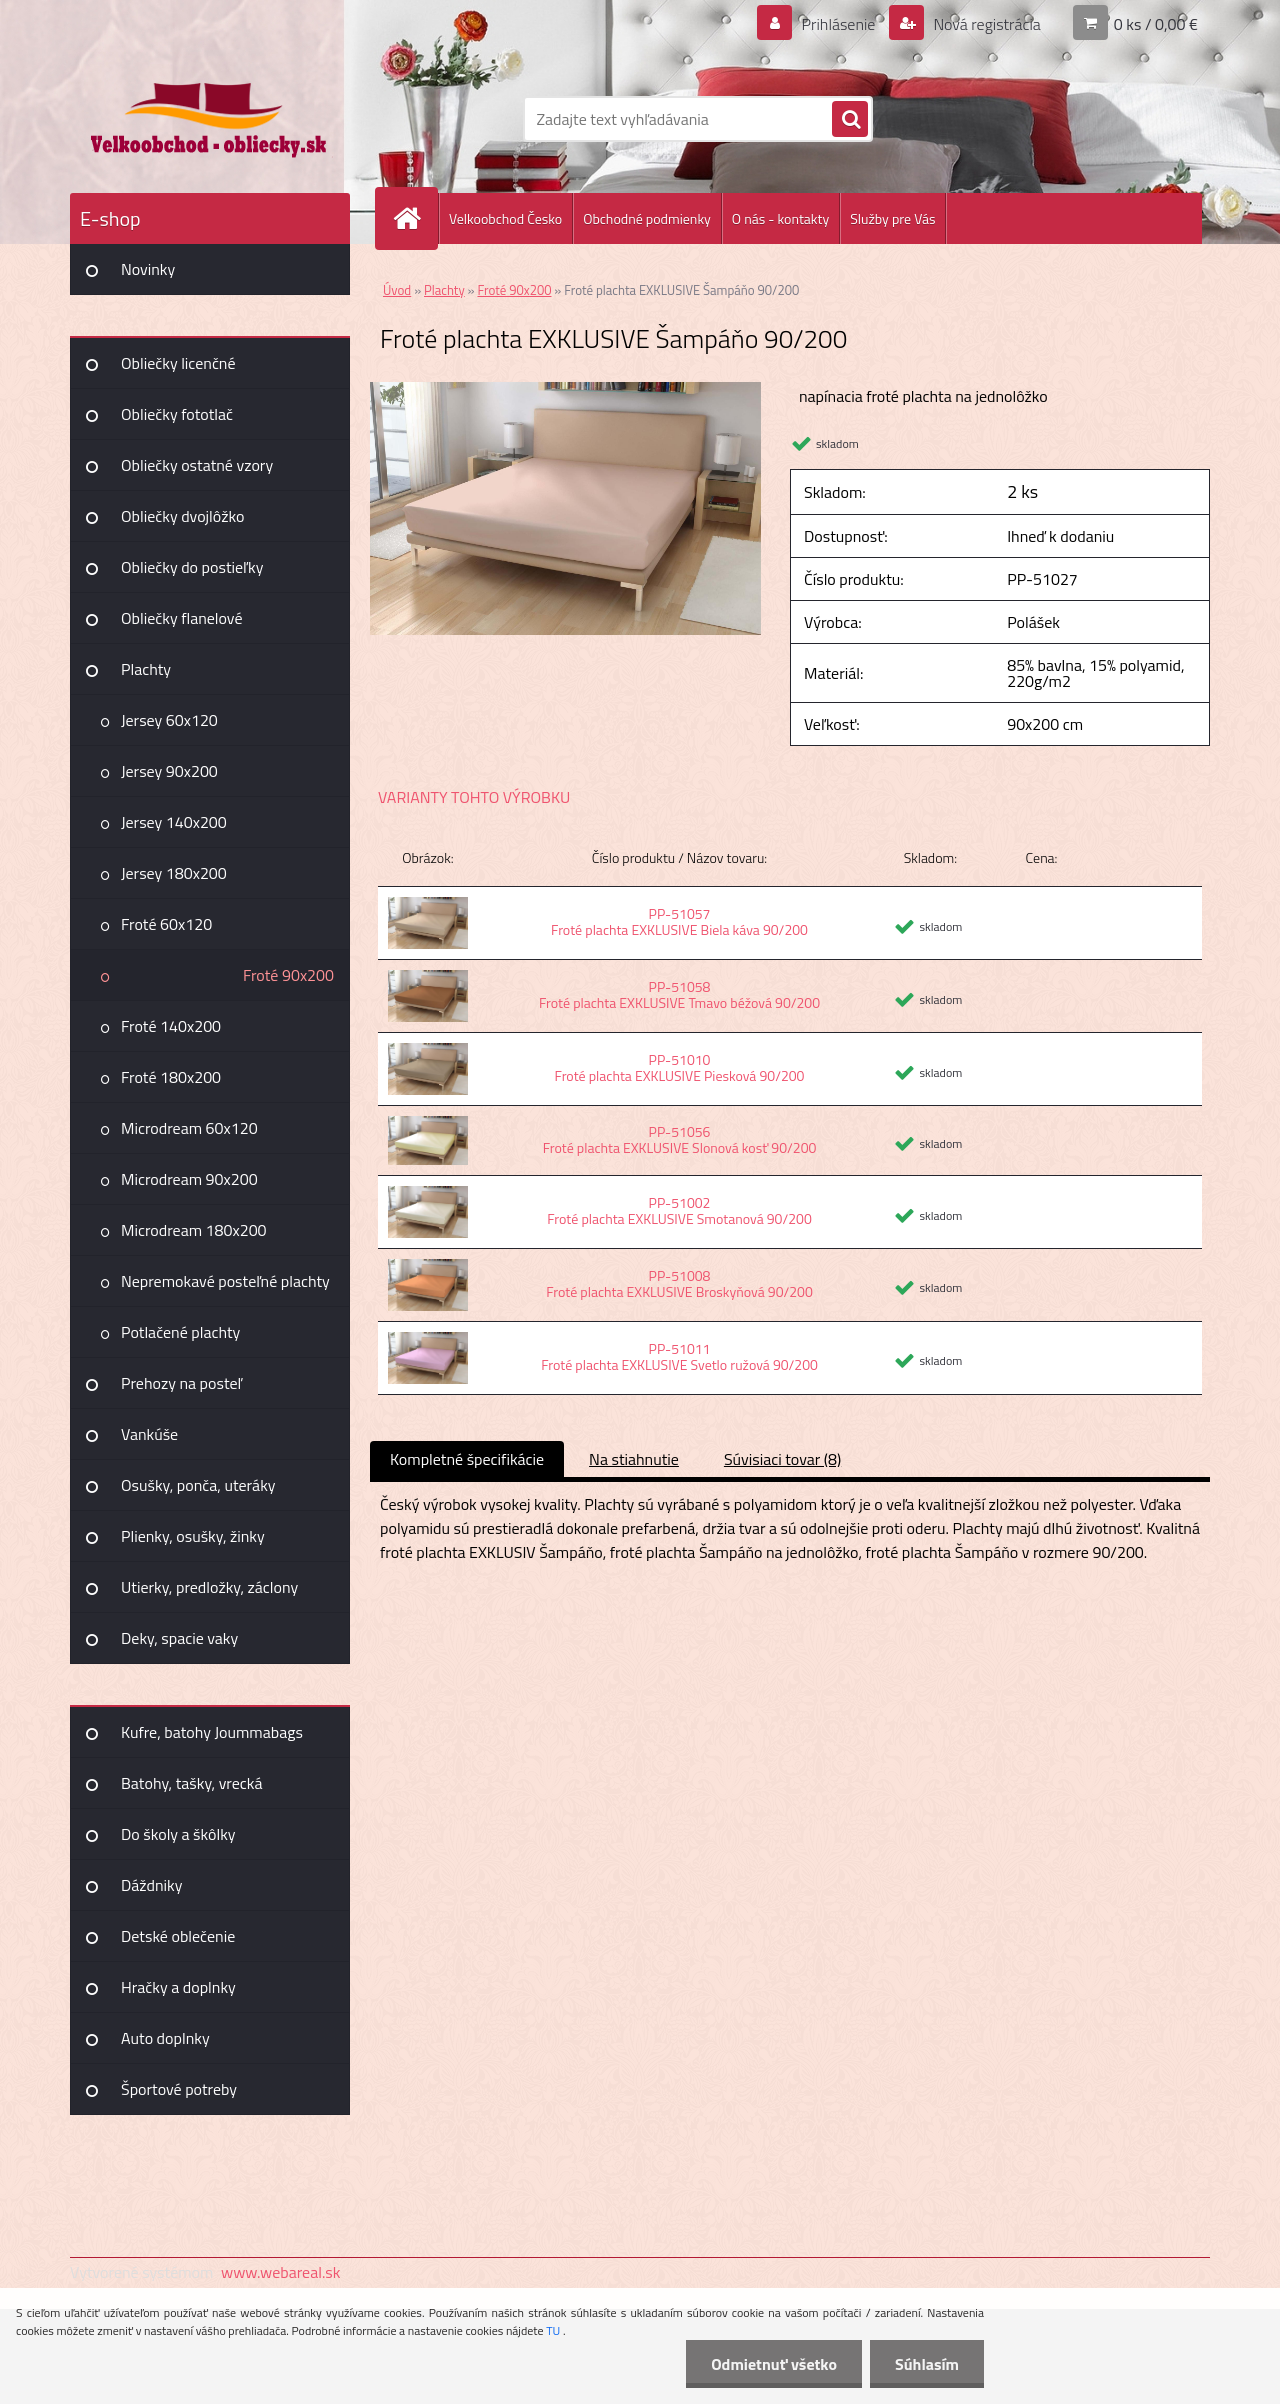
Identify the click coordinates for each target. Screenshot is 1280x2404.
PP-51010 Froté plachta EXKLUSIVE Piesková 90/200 (680, 1067)
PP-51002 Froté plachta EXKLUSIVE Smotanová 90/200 (679, 1210)
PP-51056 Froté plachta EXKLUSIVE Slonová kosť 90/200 (680, 1139)
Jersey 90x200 (169, 771)
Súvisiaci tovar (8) (782, 1459)
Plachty (146, 669)
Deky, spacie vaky (179, 1638)
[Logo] (207, 119)
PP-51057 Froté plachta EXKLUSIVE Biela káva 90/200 (679, 921)
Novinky (148, 269)
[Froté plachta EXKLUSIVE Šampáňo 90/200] (565, 390)
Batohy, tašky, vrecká (191, 1783)
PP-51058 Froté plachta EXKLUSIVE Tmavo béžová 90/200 (679, 994)
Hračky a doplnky (178, 1987)
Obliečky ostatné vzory (197, 465)
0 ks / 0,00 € (1156, 24)
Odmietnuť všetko (774, 2364)
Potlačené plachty (180, 1332)
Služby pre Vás (892, 218)
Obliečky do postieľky (192, 567)
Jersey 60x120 (169, 720)
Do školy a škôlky (178, 1834)
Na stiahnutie (634, 1459)
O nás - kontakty (780, 218)
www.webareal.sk (281, 2272)
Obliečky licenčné (178, 363)
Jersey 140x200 (174, 822)
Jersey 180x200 (174, 873)
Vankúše (149, 1434)
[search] (850, 120)
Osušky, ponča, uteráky (198, 1485)
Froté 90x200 (288, 975)
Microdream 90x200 (189, 1179)
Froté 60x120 (166, 924)
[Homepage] (415, 218)
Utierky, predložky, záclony (209, 1587)
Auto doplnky (165, 2038)
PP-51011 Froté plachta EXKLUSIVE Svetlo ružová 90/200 (679, 1356)
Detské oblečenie (178, 1936)
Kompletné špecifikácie (467, 1459)
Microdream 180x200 (194, 1230)
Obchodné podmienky (647, 218)
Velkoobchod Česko (505, 218)
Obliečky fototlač (177, 414)
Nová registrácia (985, 24)
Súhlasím (927, 2364)
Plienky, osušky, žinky (193, 1536)
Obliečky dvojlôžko (182, 516)
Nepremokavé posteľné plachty (225, 1281)
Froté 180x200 (171, 1077)
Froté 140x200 (171, 1026)
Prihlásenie (838, 24)
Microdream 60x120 (189, 1128)
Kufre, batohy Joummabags (212, 1732)
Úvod (397, 290)
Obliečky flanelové (181, 618)
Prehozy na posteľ (181, 1383)
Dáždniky (152, 1885)
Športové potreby (179, 2089)
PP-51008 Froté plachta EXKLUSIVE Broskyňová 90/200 (679, 1283)
